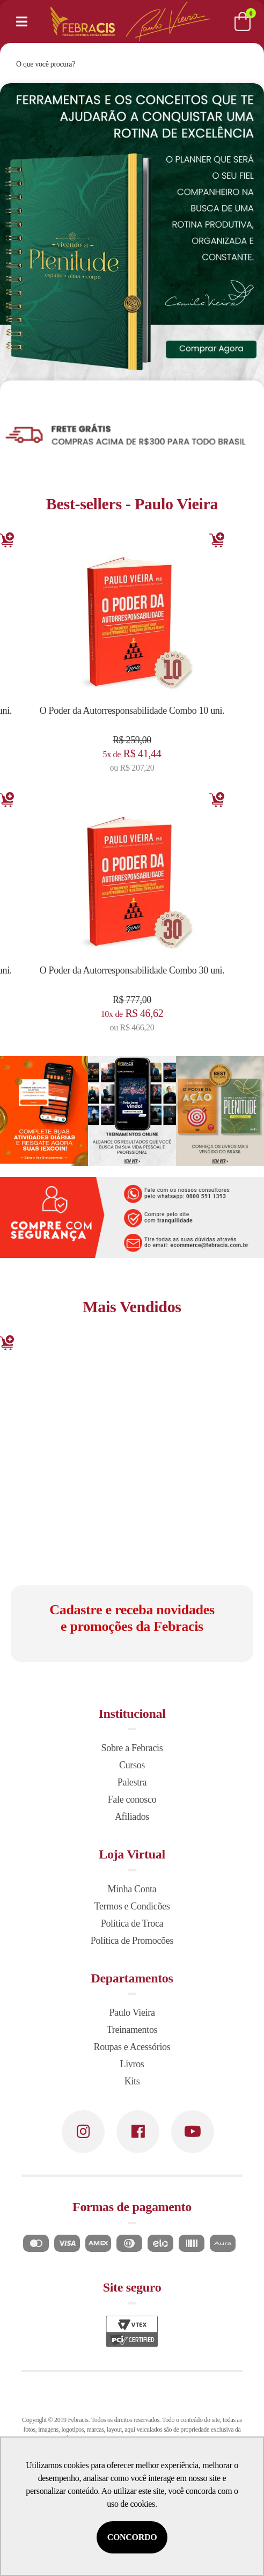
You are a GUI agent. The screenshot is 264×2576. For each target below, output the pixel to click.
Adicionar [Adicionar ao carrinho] (217, 540)
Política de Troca (132, 1923)
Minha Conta (132, 1889)
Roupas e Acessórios (132, 2046)
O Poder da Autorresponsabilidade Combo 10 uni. (132, 710)
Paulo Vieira (132, 2012)
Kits (132, 2081)
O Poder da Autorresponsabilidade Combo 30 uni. (132, 970)
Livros (132, 2064)
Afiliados (132, 1816)
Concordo (132, 2537)
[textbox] (117, 64)
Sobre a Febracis (132, 1748)
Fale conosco (132, 1799)
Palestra (132, 1782)
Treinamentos (132, 2029)
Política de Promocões (132, 1940)
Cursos (132, 1765)
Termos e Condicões (132, 1906)
